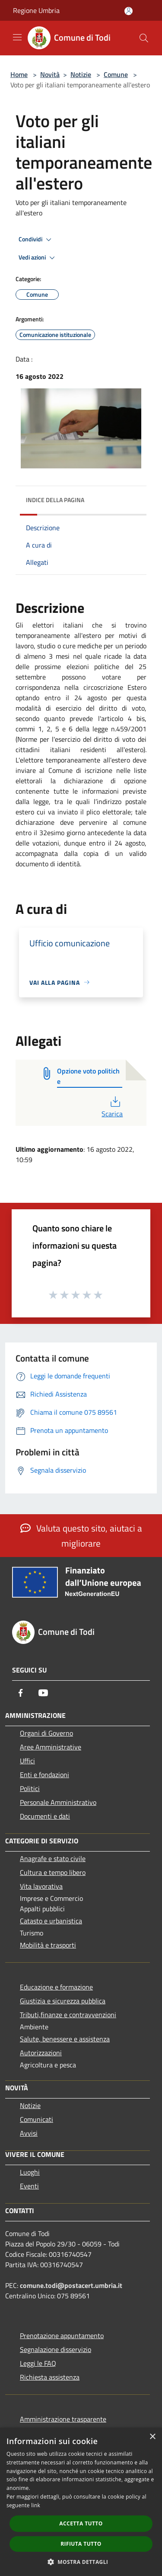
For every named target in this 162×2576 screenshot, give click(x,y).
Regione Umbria (36, 10)
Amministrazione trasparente (63, 2419)
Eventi (29, 2186)
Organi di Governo (46, 1733)
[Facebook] (20, 1692)
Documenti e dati (45, 1816)
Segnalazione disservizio (55, 2349)
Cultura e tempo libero (53, 1872)
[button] (81, 2561)
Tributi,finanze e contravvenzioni (68, 2014)
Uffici (27, 1761)
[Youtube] (43, 1692)
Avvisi (29, 2133)
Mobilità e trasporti (48, 1945)
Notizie (80, 74)
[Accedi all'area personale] (128, 11)
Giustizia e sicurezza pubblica (62, 2001)
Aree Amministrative (50, 1747)
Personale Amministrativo (58, 1802)
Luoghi (30, 2172)
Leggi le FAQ (38, 2363)
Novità (50, 74)
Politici (30, 1788)
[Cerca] (144, 38)
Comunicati (36, 2119)
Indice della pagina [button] (55, 499)
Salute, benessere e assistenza (65, 2039)
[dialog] (81, 2502)
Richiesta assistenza (49, 2377)
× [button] (152, 2437)
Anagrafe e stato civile (53, 1858)
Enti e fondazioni (44, 1774)
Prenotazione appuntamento (62, 2335)
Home (19, 74)
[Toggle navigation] (17, 37)
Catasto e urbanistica (51, 1921)
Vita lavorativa (41, 1886)
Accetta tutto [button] (80, 2523)
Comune (116, 74)
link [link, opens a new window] (35, 2505)
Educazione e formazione (56, 1987)
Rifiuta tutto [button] (81, 2543)
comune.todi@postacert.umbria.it (71, 2285)
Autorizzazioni (41, 2052)
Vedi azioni (38, 258)
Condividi (36, 239)
